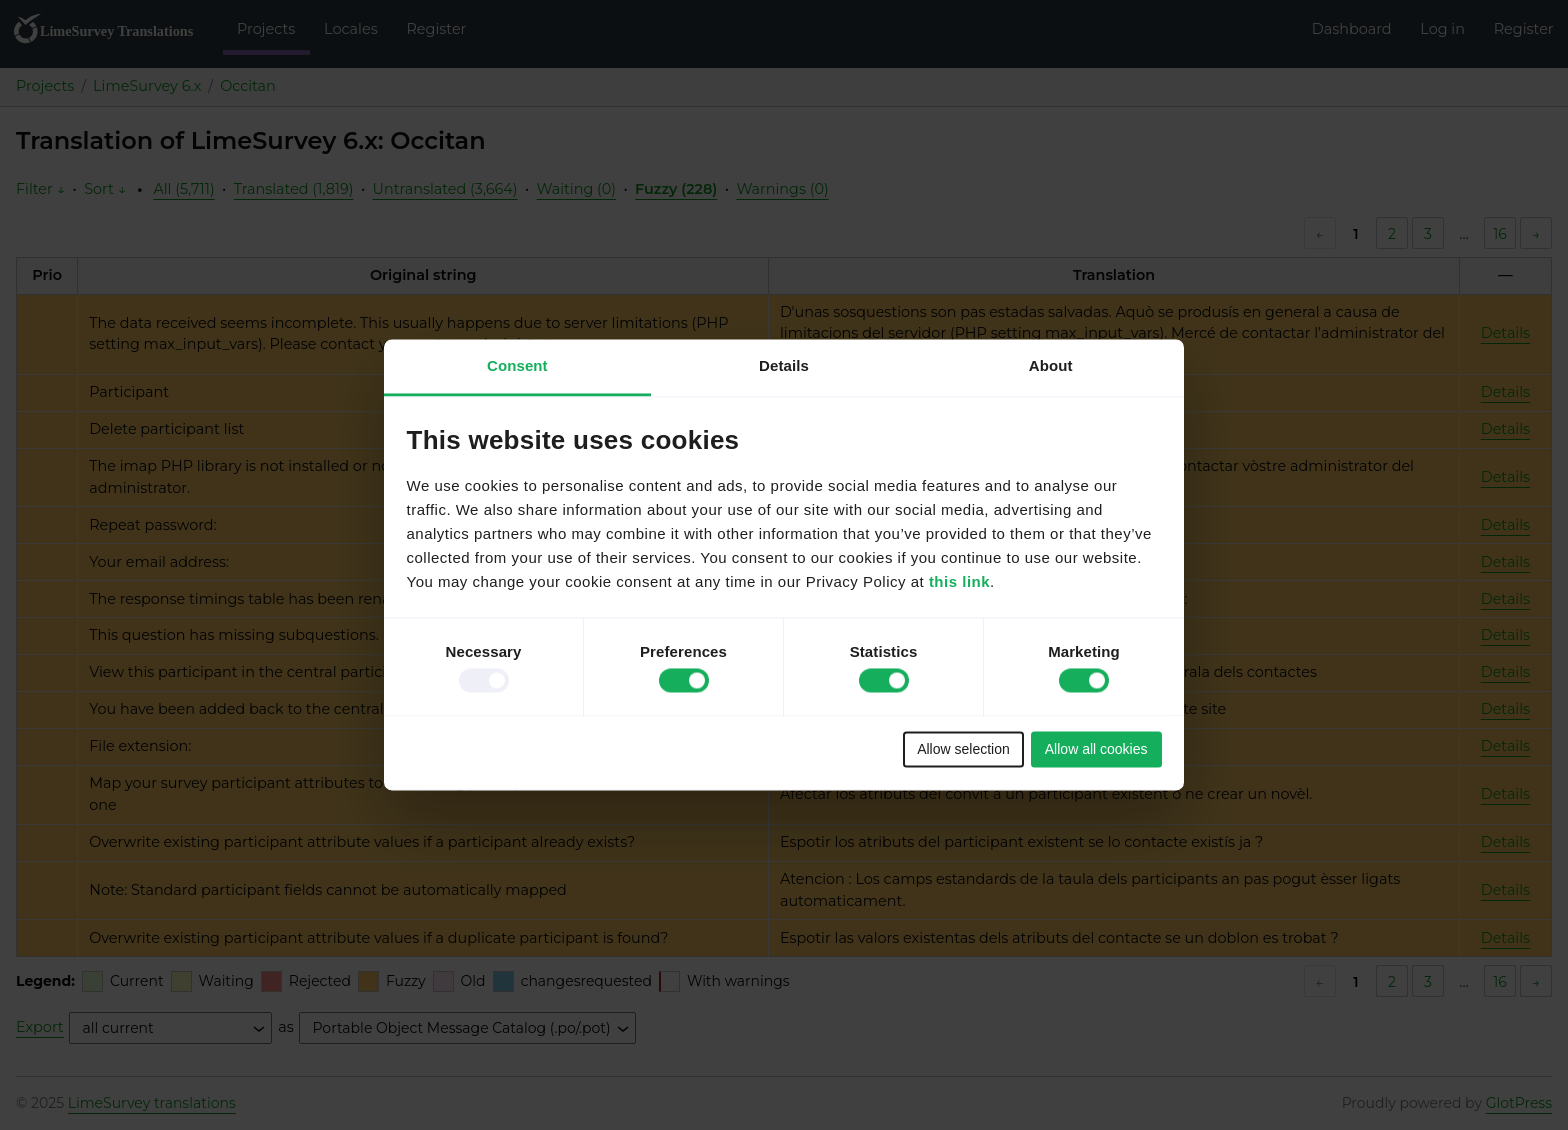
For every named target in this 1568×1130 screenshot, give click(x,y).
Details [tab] (784, 365)
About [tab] (1051, 365)
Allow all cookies (1096, 749)
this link (959, 582)
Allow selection (963, 749)
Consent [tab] (517, 365)
